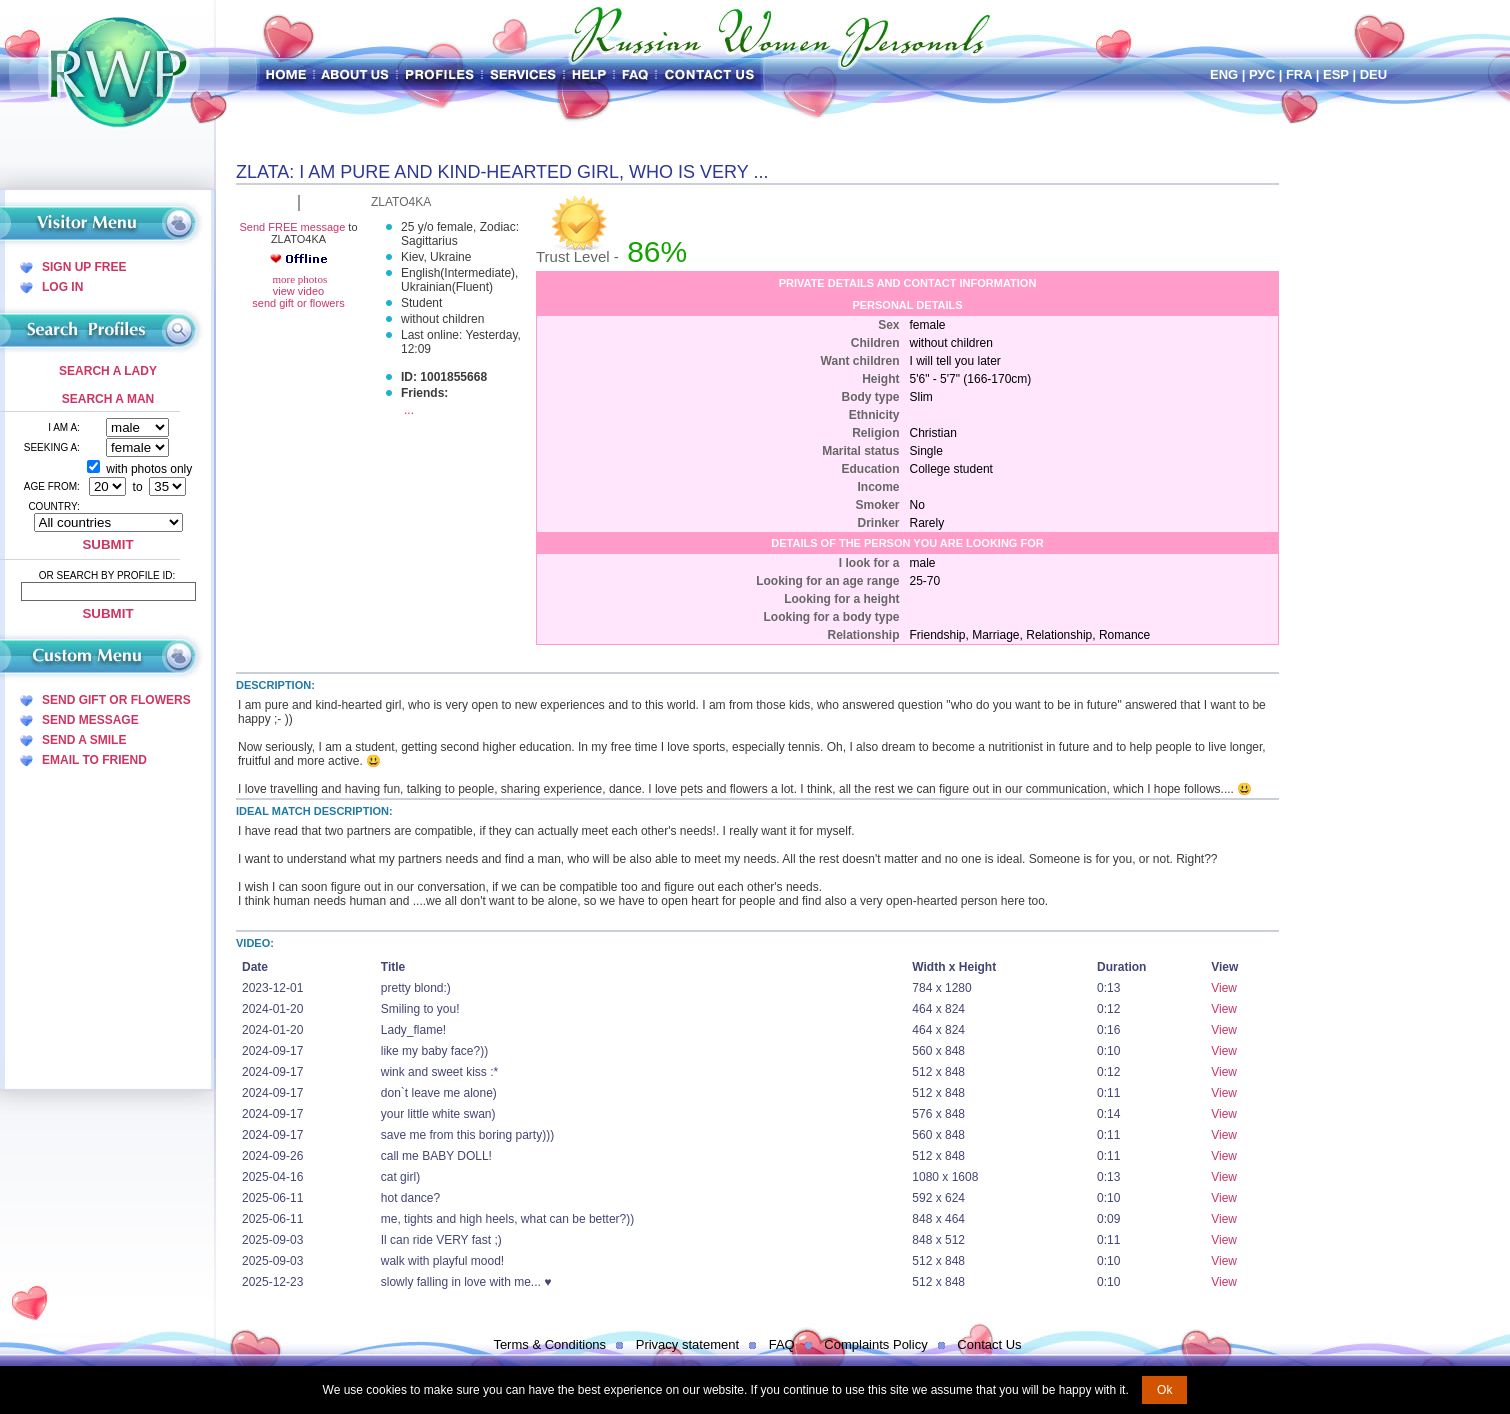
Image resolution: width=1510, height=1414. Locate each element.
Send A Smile (84, 740)
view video (298, 291)
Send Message (90, 720)
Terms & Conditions (549, 1344)
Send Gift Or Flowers (116, 700)
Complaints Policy (875, 1344)
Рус (1262, 74)
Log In (62, 287)
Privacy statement (687, 1344)
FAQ (782, 1344)
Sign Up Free (84, 267)
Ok (1164, 1390)
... (409, 410)
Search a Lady (108, 371)
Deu (1373, 74)
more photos (298, 279)
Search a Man (108, 399)
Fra (1299, 74)
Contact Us (989, 1344)
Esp (1336, 74)
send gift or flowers (298, 303)
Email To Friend (94, 760)
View (1224, 988)
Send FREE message (292, 227)
